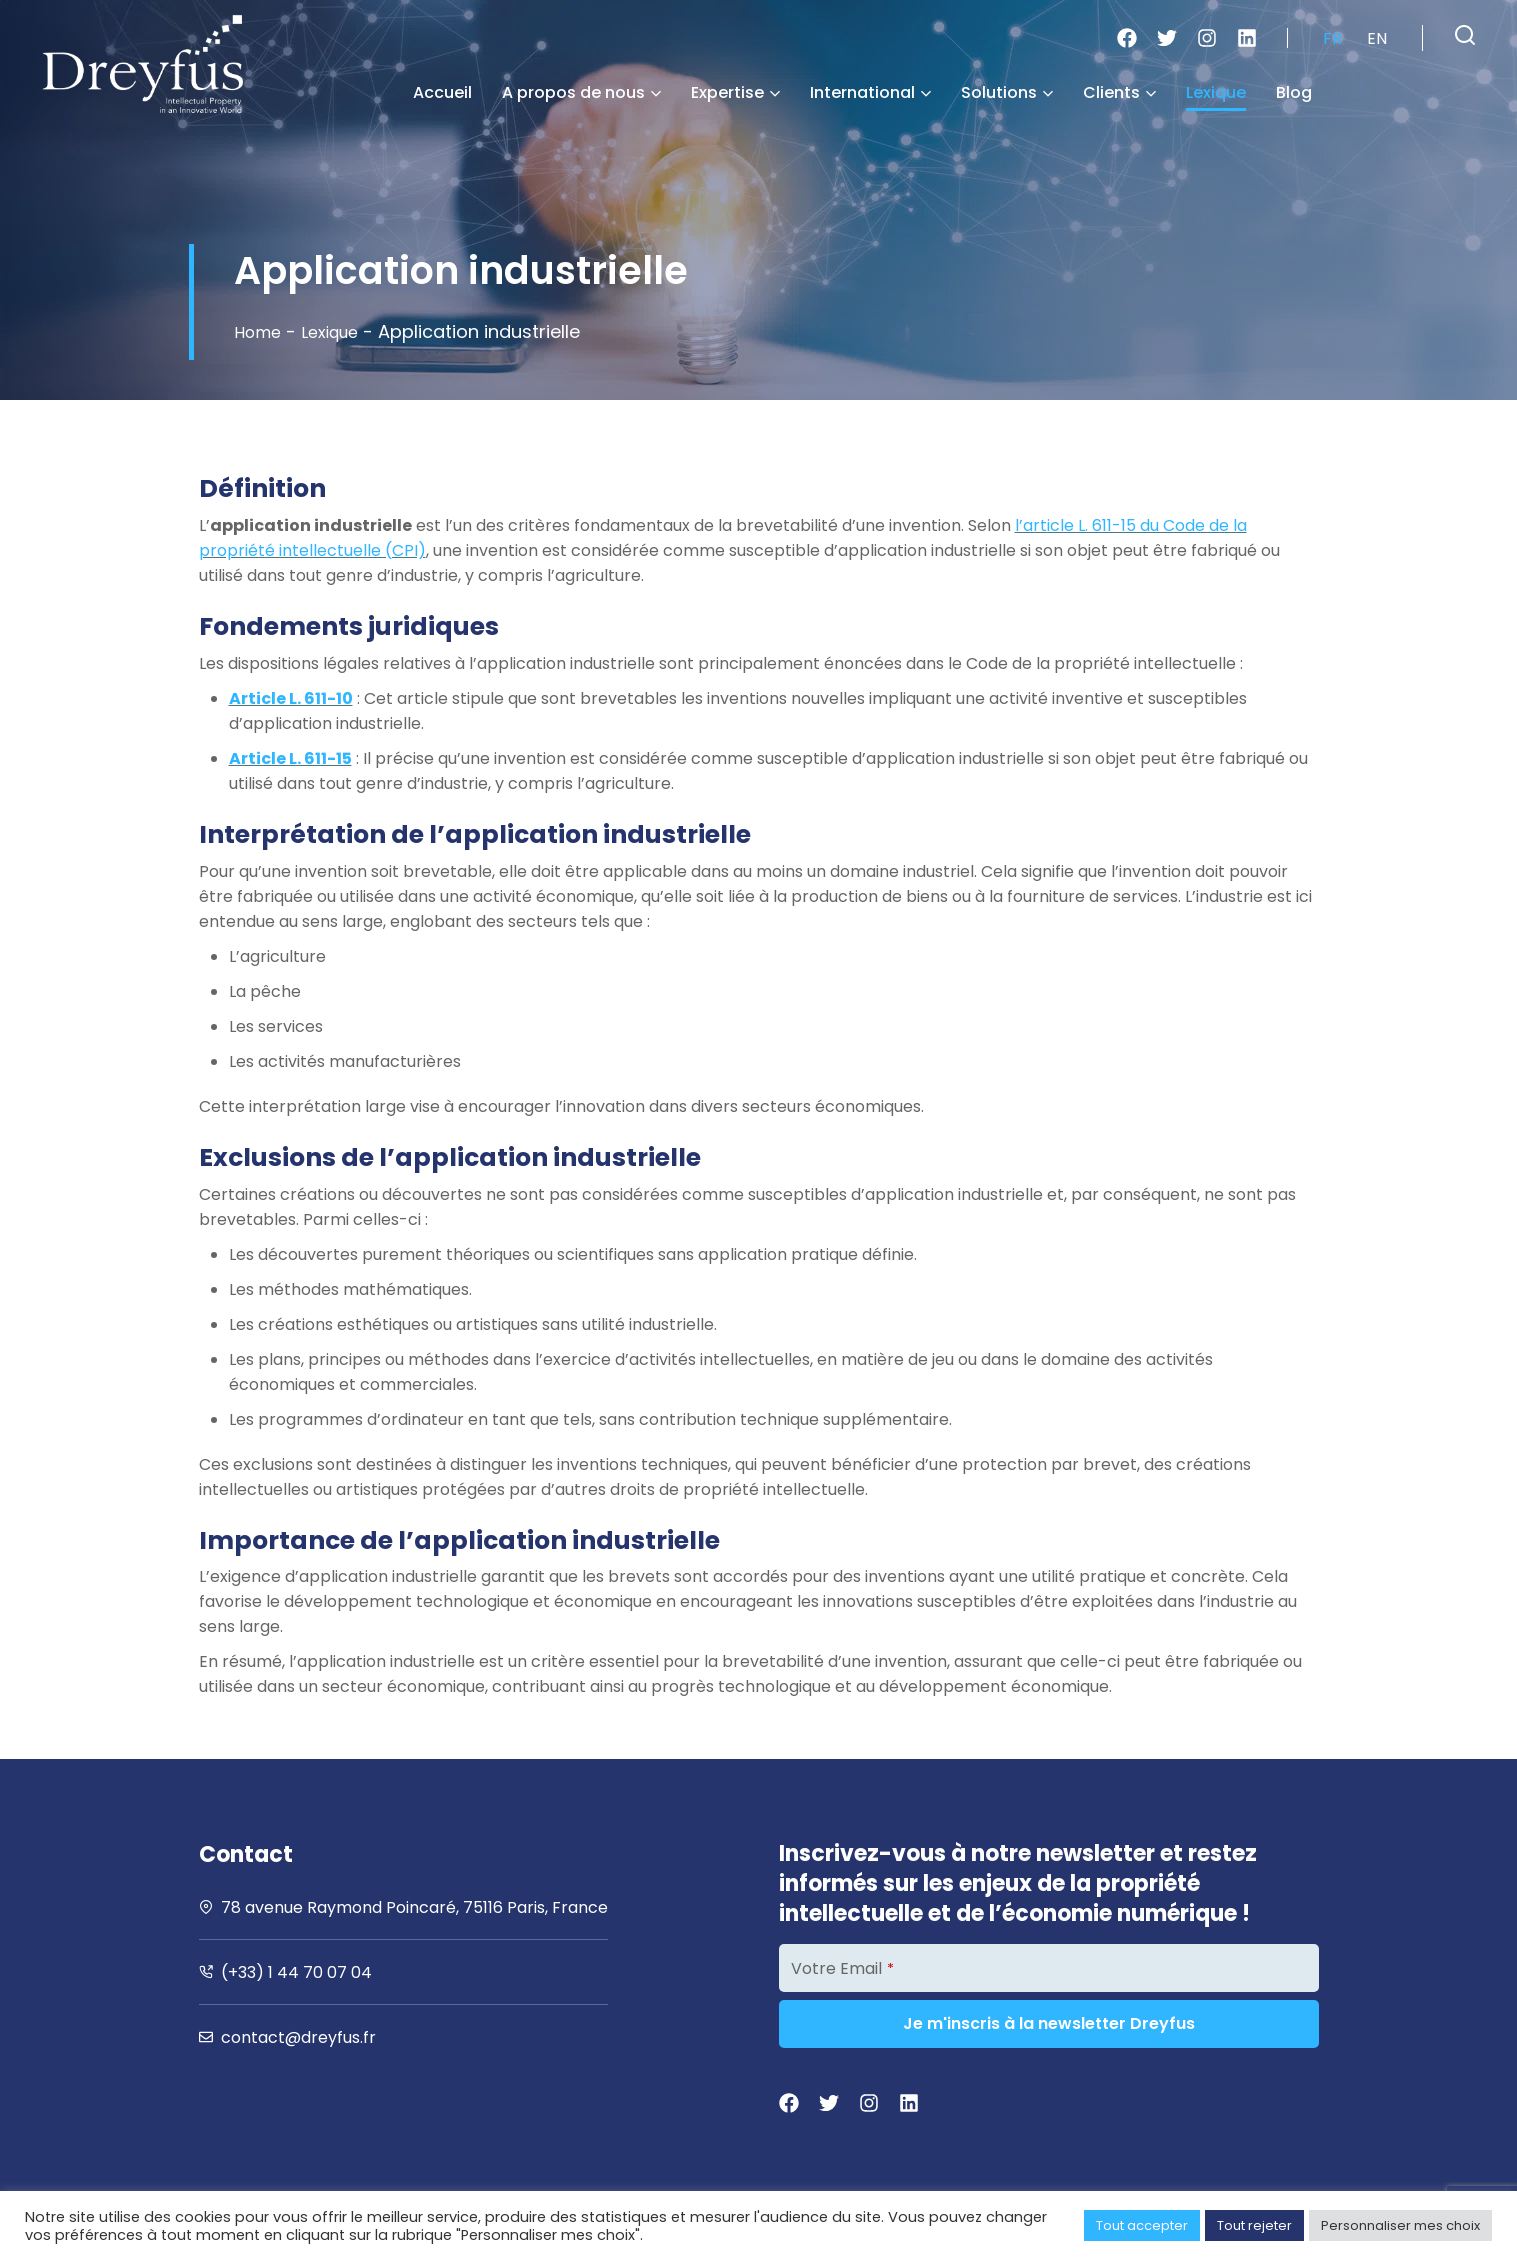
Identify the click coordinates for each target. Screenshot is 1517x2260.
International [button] (870, 92)
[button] (1465, 35)
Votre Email (842, 1968)
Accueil (442, 92)
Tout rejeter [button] (1254, 2225)
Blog (1294, 92)
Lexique (1216, 92)
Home (260, 331)
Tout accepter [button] (1142, 2225)
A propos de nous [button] (581, 92)
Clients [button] (1119, 92)
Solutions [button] (1007, 92)
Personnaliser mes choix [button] (1400, 2225)
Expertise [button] (735, 92)
